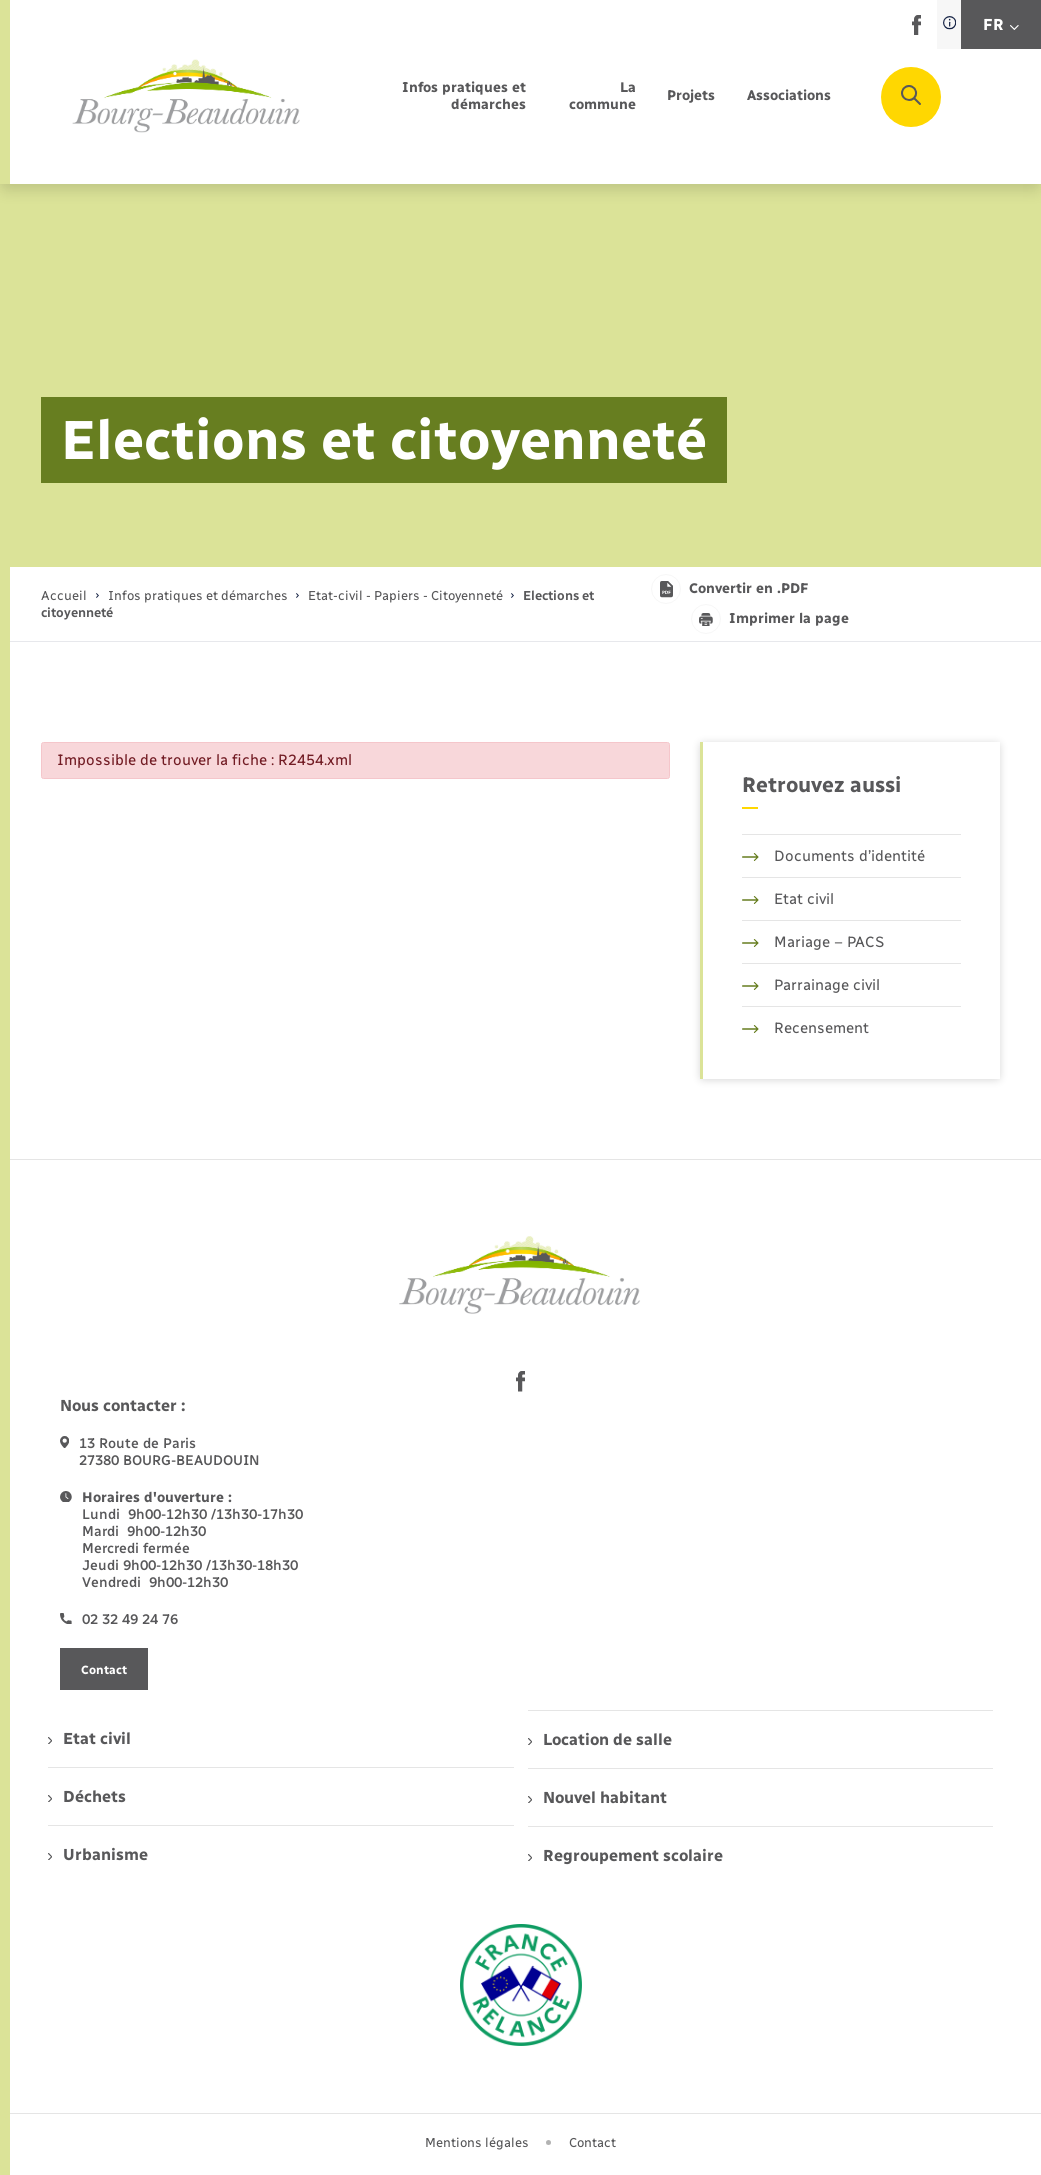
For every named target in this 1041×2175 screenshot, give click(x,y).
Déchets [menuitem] (87, 1796)
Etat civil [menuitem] (89, 1738)
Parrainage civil (811, 985)
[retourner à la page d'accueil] (187, 97)
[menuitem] (435, 97)
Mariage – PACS (813, 942)
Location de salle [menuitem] (600, 1739)
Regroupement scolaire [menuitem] (625, 1855)
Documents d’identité (833, 856)
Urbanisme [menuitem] (98, 1854)
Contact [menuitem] (592, 2142)
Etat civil (788, 899)
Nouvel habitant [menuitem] (597, 1797)
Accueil (64, 595)
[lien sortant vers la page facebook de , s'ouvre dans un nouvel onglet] (916, 30)
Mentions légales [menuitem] (477, 2142)
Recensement (805, 1028)
